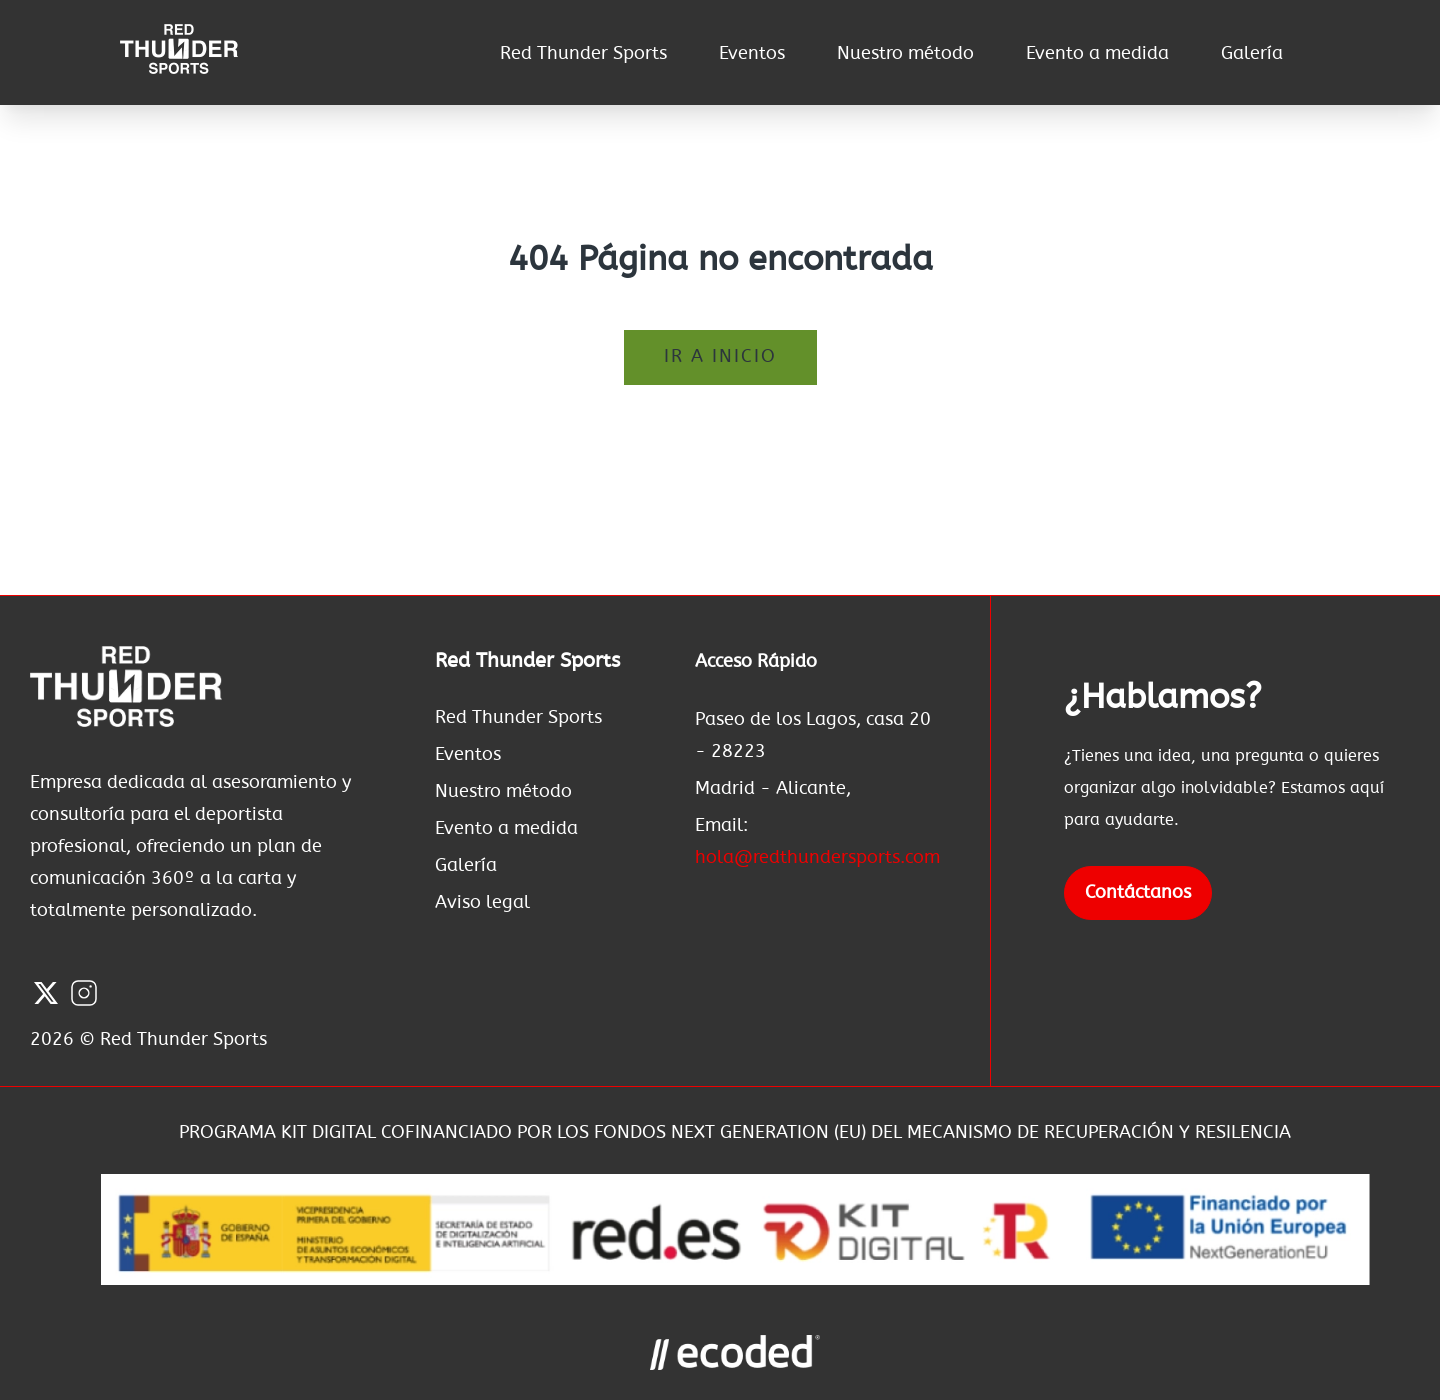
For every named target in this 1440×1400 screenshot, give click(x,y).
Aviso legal (482, 903)
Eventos (752, 54)
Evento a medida (1097, 54)
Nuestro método (905, 54)
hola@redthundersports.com (817, 858)
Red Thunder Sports (583, 54)
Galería (1252, 54)
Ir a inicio (720, 357)
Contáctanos (1138, 893)
